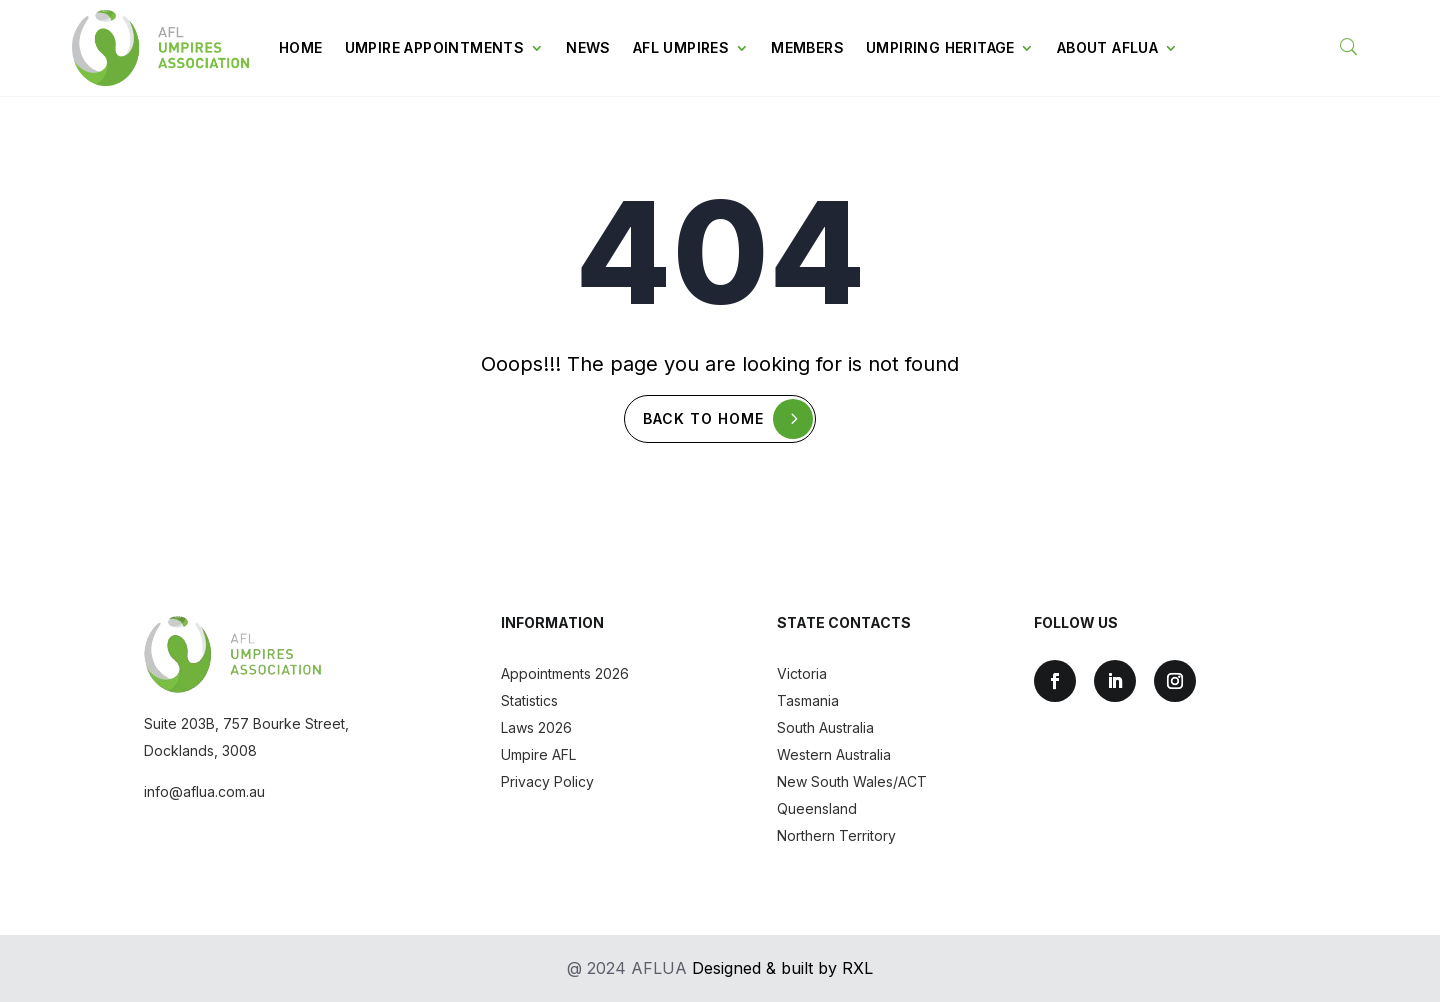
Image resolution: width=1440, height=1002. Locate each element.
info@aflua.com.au (204, 791)
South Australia (825, 727)
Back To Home (704, 418)
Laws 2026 (536, 727)
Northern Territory (836, 835)
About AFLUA (1107, 47)
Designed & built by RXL (782, 968)
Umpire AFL (538, 754)
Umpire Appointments (435, 47)
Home (301, 47)
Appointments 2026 (565, 673)
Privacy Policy (547, 781)
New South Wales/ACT (852, 781)
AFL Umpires (681, 47)
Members (807, 47)
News (588, 47)
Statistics (529, 700)
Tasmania (808, 700)
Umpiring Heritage (940, 47)
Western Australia (834, 754)
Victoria (802, 673)
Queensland (817, 808)
